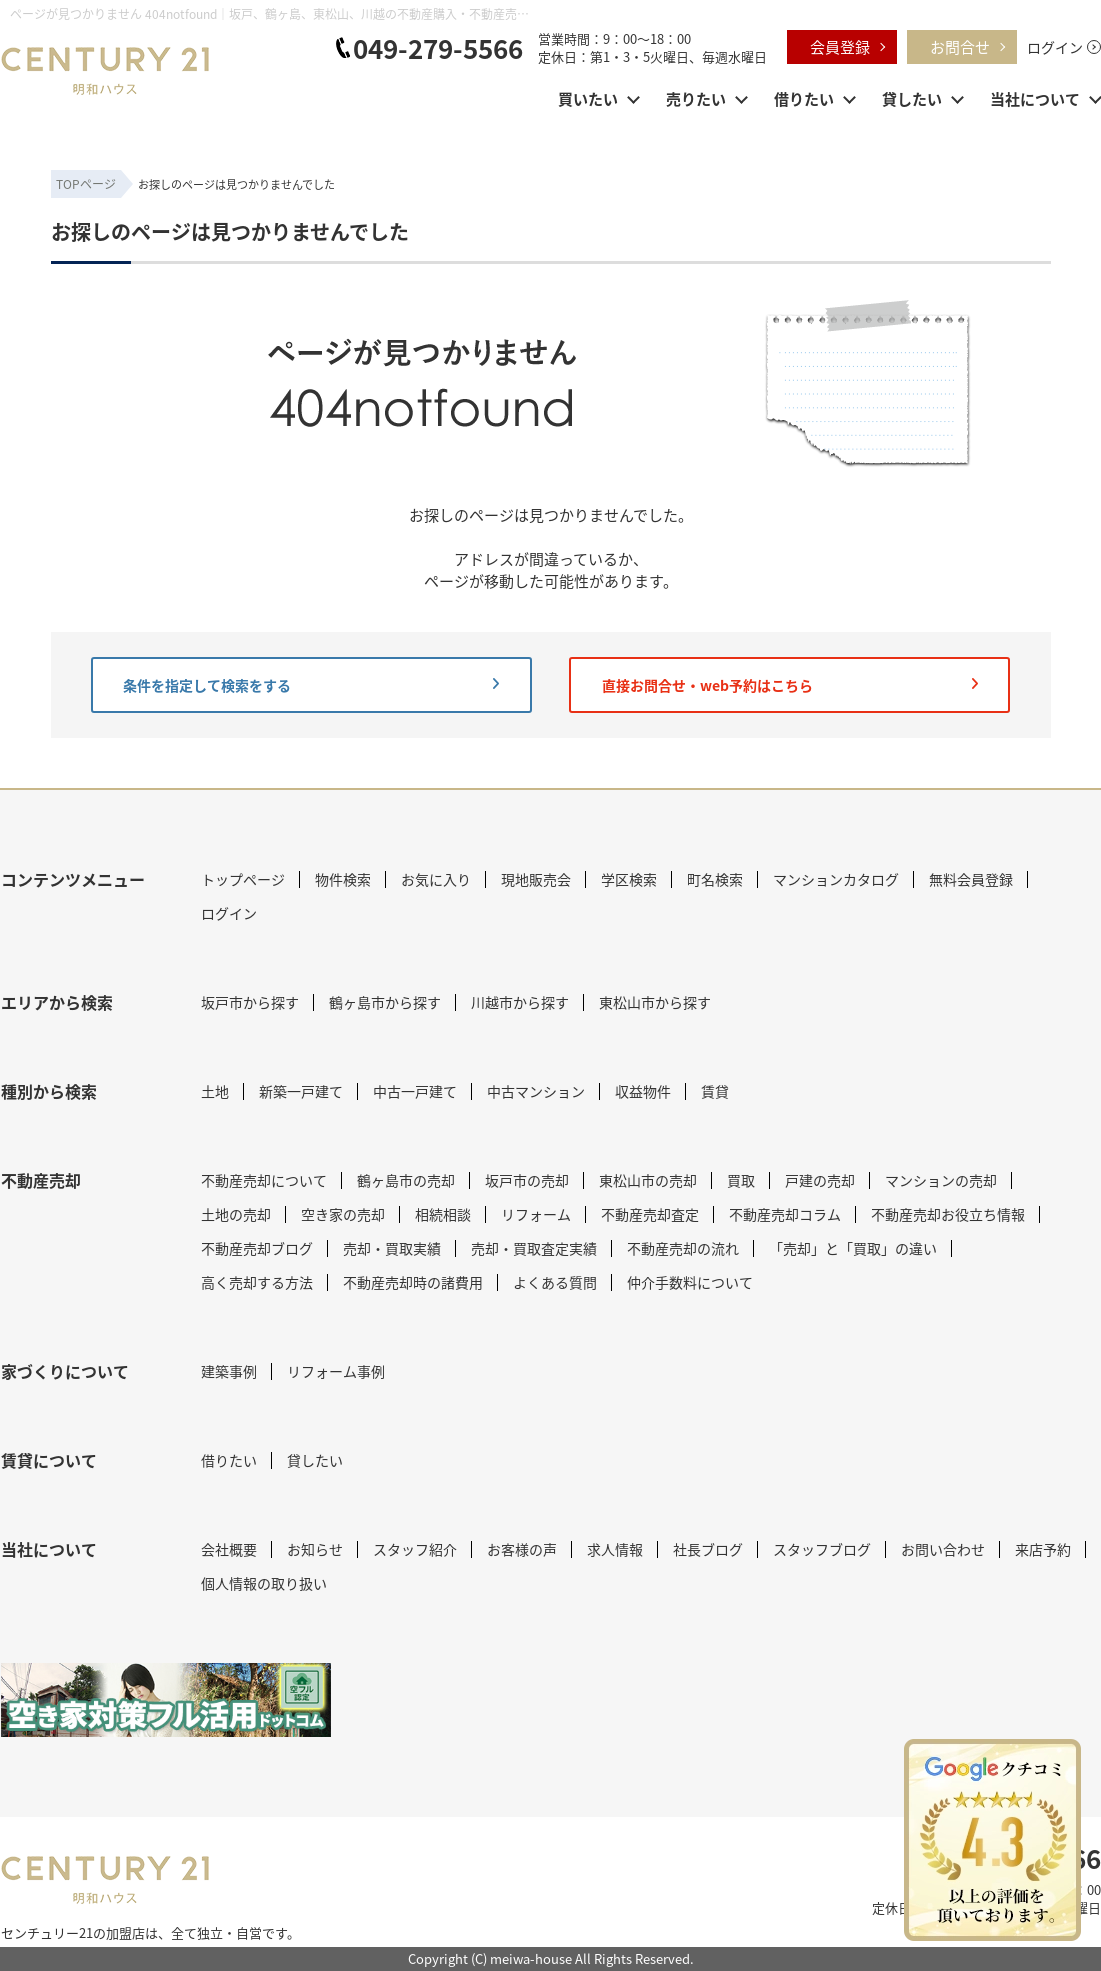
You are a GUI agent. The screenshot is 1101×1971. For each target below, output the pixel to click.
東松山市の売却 (648, 1180)
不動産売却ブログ (257, 1248)
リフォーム (536, 1214)
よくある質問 (555, 1282)
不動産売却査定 (650, 1214)
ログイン (1055, 47)
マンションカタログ (836, 879)
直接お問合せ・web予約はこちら (790, 685)
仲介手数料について (690, 1282)
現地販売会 (536, 879)
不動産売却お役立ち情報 (948, 1214)
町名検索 (715, 879)
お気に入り (436, 879)
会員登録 (840, 46)
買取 (741, 1180)
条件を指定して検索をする (311, 685)
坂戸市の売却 (527, 1180)
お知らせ (315, 1549)
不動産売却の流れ (683, 1248)
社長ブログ (708, 1549)
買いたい (588, 98)
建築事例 (229, 1371)
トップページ (243, 879)
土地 (215, 1091)
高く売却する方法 (257, 1282)
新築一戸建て (301, 1091)
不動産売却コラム (785, 1214)
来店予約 (1043, 1549)
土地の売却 (236, 1214)
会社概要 (229, 1549)
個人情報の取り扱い (264, 1583)
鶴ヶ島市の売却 (406, 1180)
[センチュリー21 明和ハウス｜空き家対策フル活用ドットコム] (166, 1700)
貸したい (912, 98)
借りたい (804, 98)
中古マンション (536, 1091)
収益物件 (643, 1091)
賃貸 (715, 1091)
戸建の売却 (820, 1180)
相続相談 (443, 1214)
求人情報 (615, 1549)
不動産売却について (264, 1180)
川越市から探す (520, 1002)
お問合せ (960, 46)
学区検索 (629, 879)
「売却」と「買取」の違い (853, 1248)
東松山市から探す (655, 1002)
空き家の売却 (343, 1214)
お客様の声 (522, 1549)
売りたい (696, 98)
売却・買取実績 (392, 1248)
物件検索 (343, 879)
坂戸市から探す (250, 1002)
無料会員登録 (971, 879)
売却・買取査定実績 (534, 1248)
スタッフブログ (822, 1549)
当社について (1035, 98)
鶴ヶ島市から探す (385, 1002)
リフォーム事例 (336, 1371)
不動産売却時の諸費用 (413, 1282)
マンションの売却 (941, 1180)
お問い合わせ (943, 1549)
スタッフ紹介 (415, 1549)
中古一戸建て (415, 1091)
